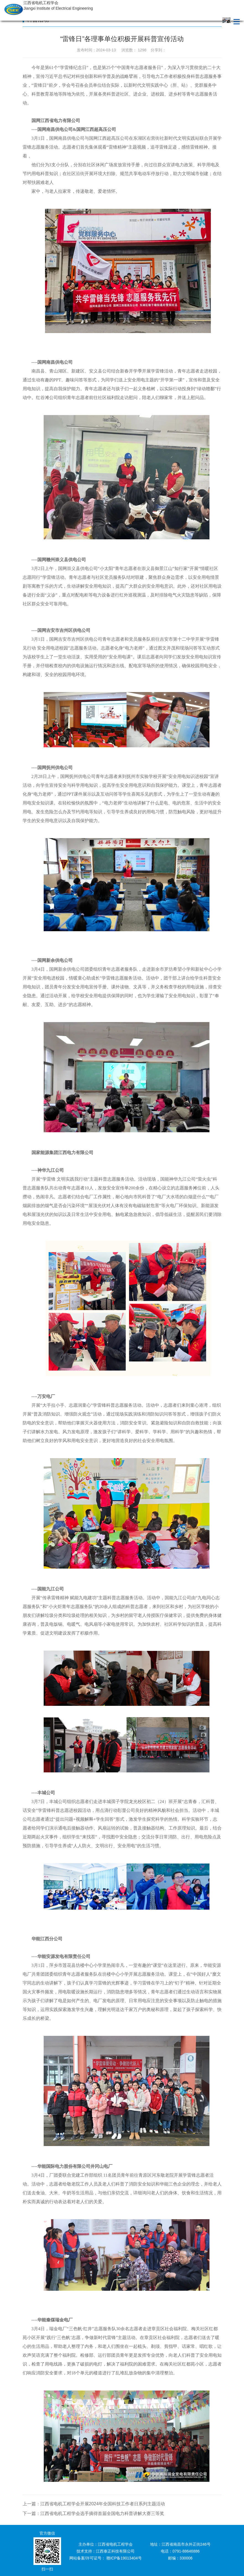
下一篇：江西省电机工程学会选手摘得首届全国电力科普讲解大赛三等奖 (93, 2513)
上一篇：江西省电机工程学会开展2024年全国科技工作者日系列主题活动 (94, 2503)
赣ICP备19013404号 (124, 2558)
